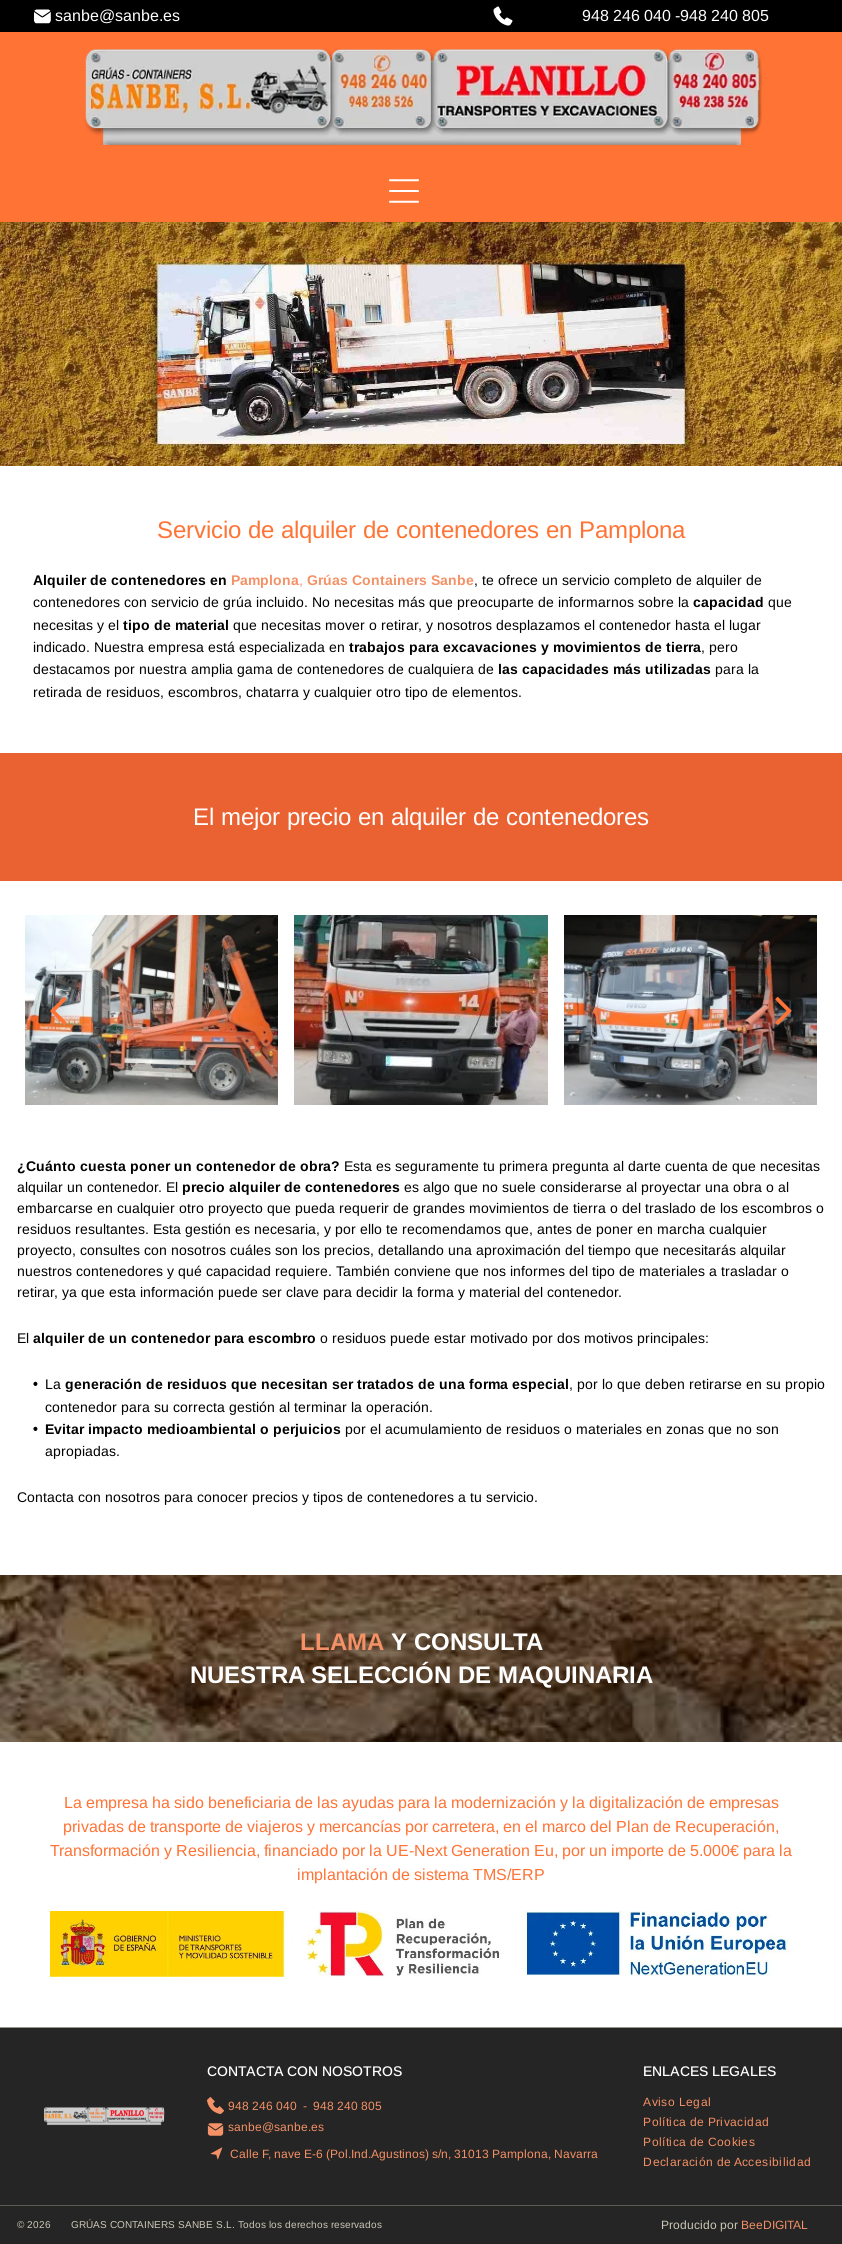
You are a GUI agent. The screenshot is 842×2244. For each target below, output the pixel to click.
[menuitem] (684, 2102)
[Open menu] (404, 191)
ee (756, 2225)
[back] (58, 1009)
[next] (784, 1009)
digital (785, 2225)
